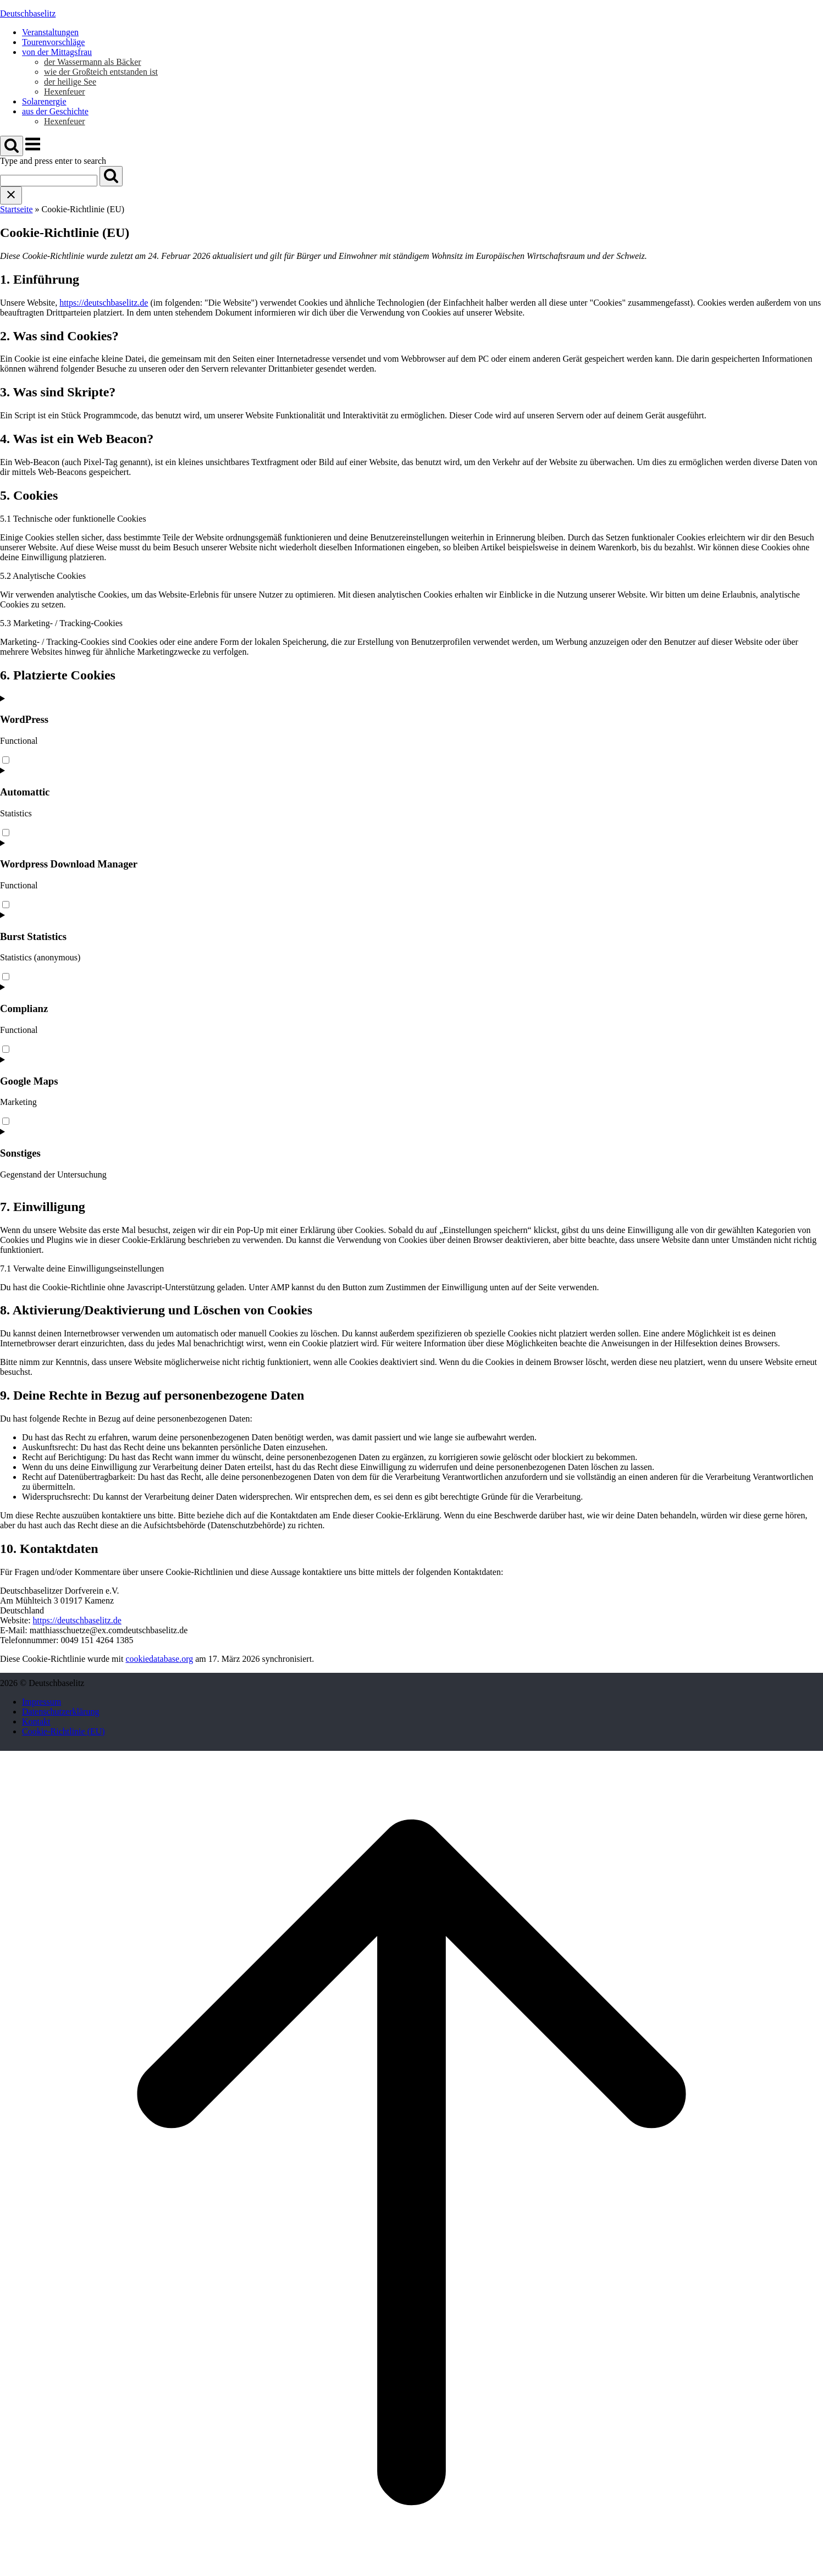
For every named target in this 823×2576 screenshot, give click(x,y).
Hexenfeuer (64, 91)
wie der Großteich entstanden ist (101, 71)
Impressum (41, 1701)
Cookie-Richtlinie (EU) (63, 1731)
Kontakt (36, 1721)
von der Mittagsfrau (57, 52)
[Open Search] (11, 146)
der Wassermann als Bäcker (92, 62)
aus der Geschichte (55, 111)
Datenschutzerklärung (60, 1711)
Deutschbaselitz (28, 13)
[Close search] (11, 195)
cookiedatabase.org (159, 1658)
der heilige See (70, 81)
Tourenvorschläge (53, 42)
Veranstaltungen (50, 32)
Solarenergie (44, 101)
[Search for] (48, 180)
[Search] (111, 176)
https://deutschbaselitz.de (103, 302)
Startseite (16, 209)
